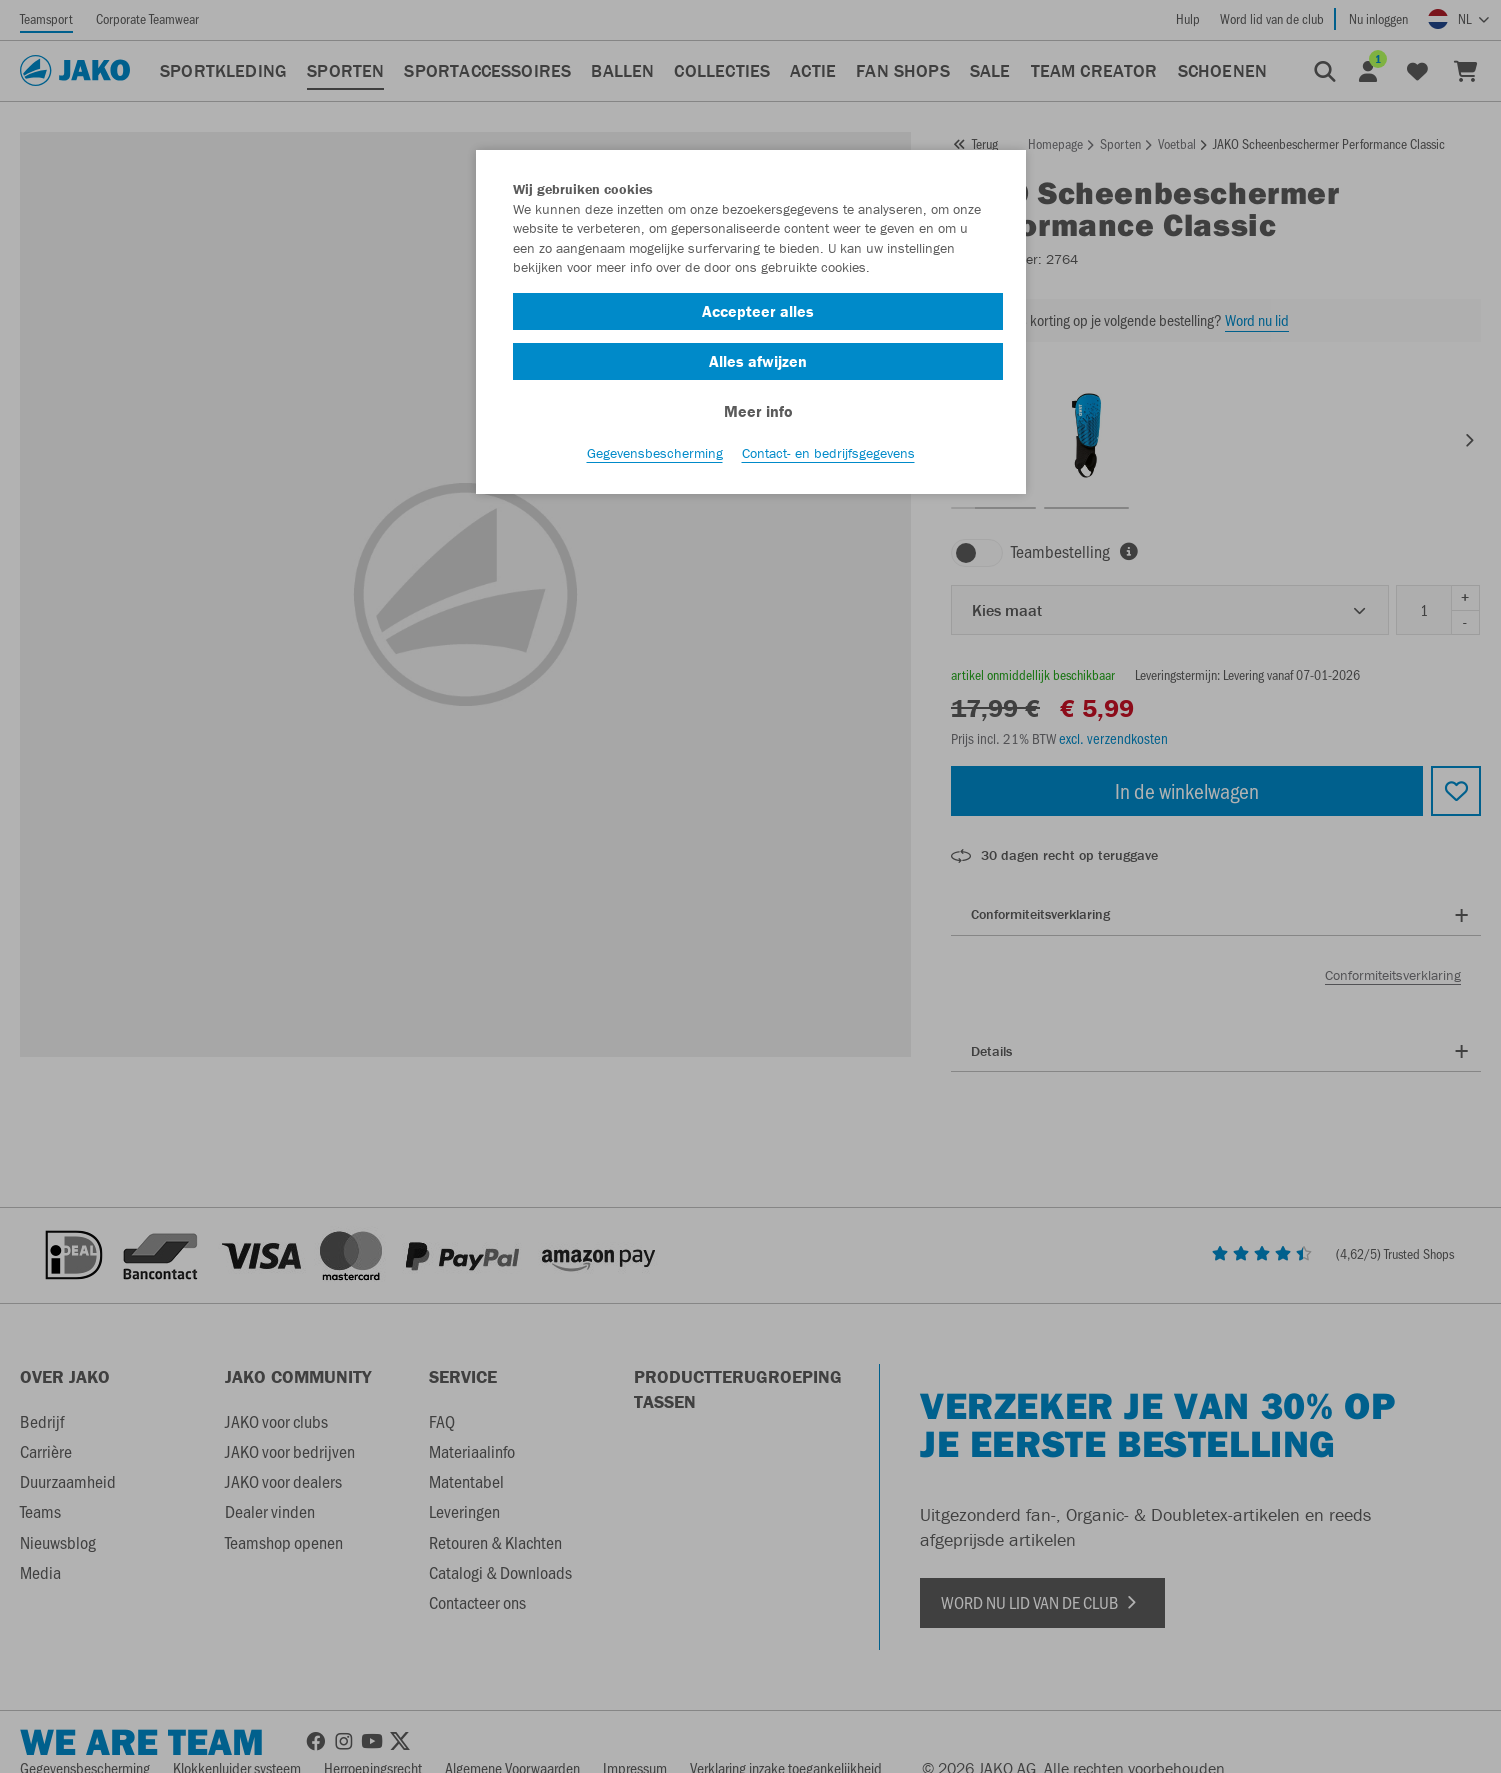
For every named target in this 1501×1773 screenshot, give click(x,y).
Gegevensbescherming (655, 461)
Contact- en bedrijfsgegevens (828, 461)
